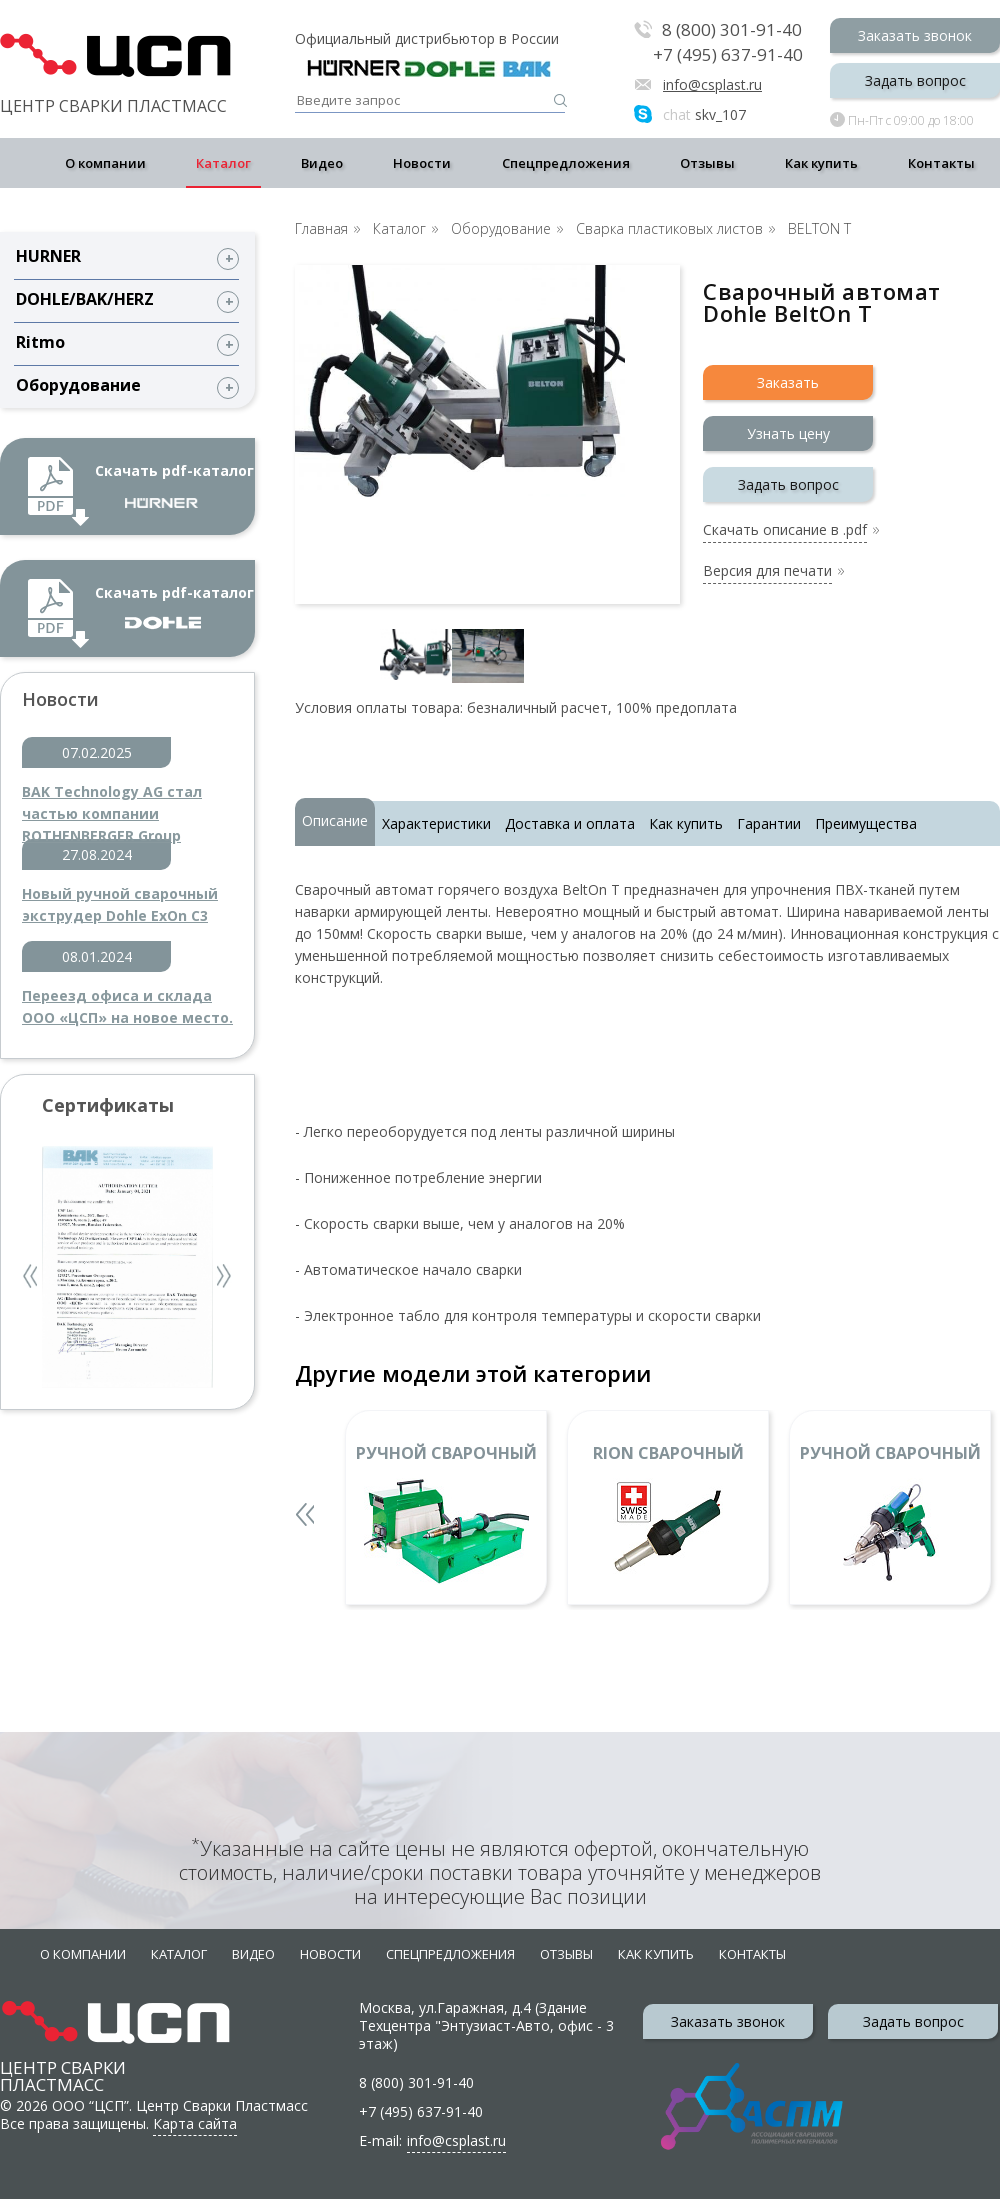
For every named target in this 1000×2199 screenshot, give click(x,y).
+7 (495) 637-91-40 (728, 55)
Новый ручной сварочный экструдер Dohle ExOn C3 (120, 904)
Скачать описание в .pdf (785, 531)
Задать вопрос (915, 80)
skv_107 (704, 114)
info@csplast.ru (712, 84)
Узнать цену (788, 433)
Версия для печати (767, 572)
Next (225, 1278)
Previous (32, 1278)
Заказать (788, 382)
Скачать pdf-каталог (174, 484)
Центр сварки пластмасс (63, 2057)
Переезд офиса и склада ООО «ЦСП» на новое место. (127, 1006)
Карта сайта (195, 2123)
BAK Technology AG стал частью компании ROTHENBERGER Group (112, 803)
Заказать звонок (915, 35)
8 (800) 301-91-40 (732, 30)
